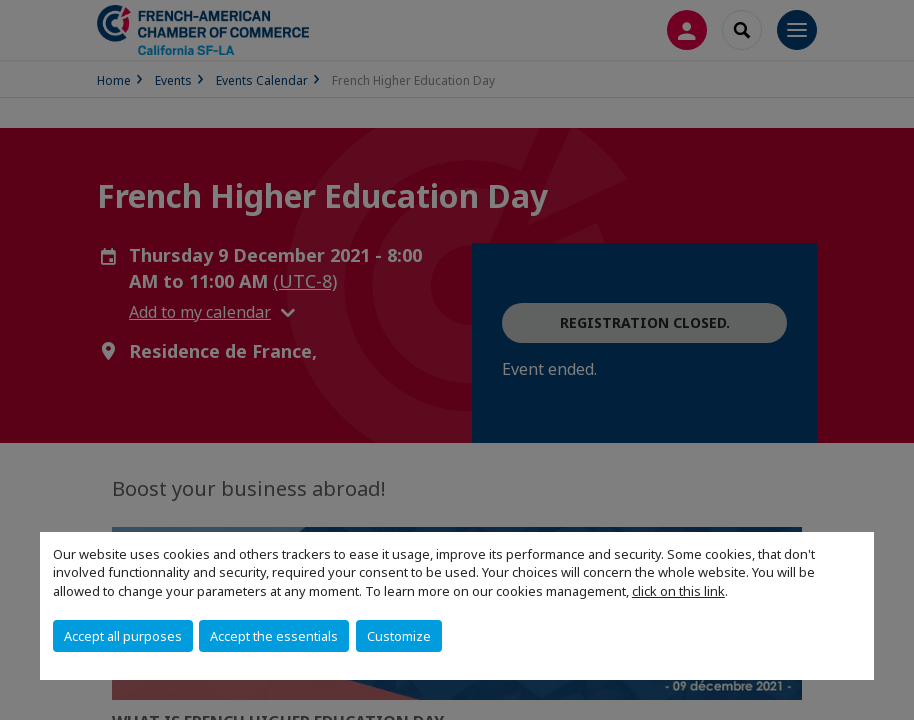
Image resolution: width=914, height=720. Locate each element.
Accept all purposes (123, 636)
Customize (399, 636)
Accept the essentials (274, 636)
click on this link (678, 591)
